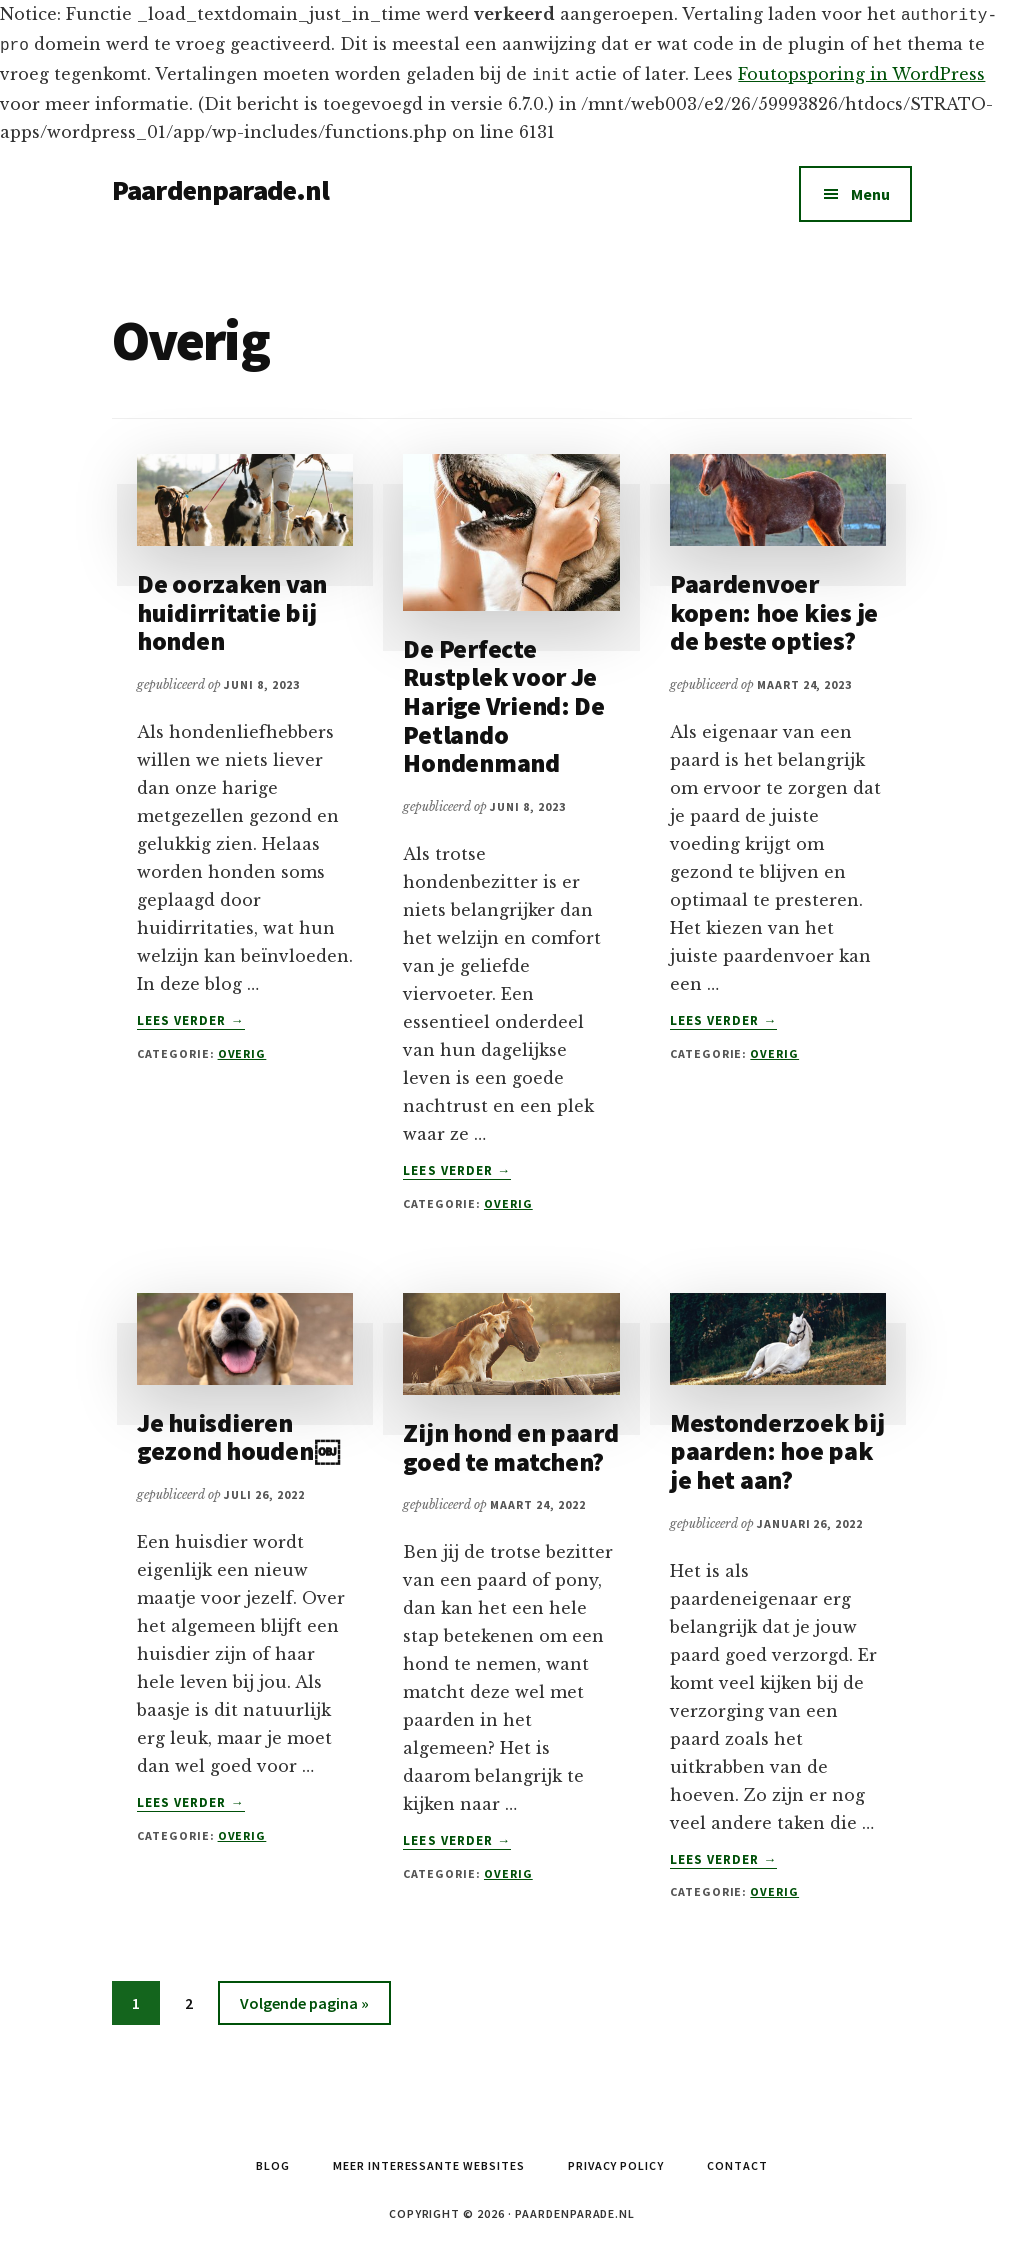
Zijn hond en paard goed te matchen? (510, 1441)
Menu (870, 188)
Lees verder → (191, 1015)
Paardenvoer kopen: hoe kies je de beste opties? (774, 606)
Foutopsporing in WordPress (861, 70)
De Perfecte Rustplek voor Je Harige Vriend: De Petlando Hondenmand (504, 699)
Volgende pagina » (304, 2000)
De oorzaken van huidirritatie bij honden (232, 606)
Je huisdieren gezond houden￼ (238, 1431)
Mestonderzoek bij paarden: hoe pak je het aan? (777, 1445)
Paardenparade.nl (221, 184)
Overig (242, 1047)
